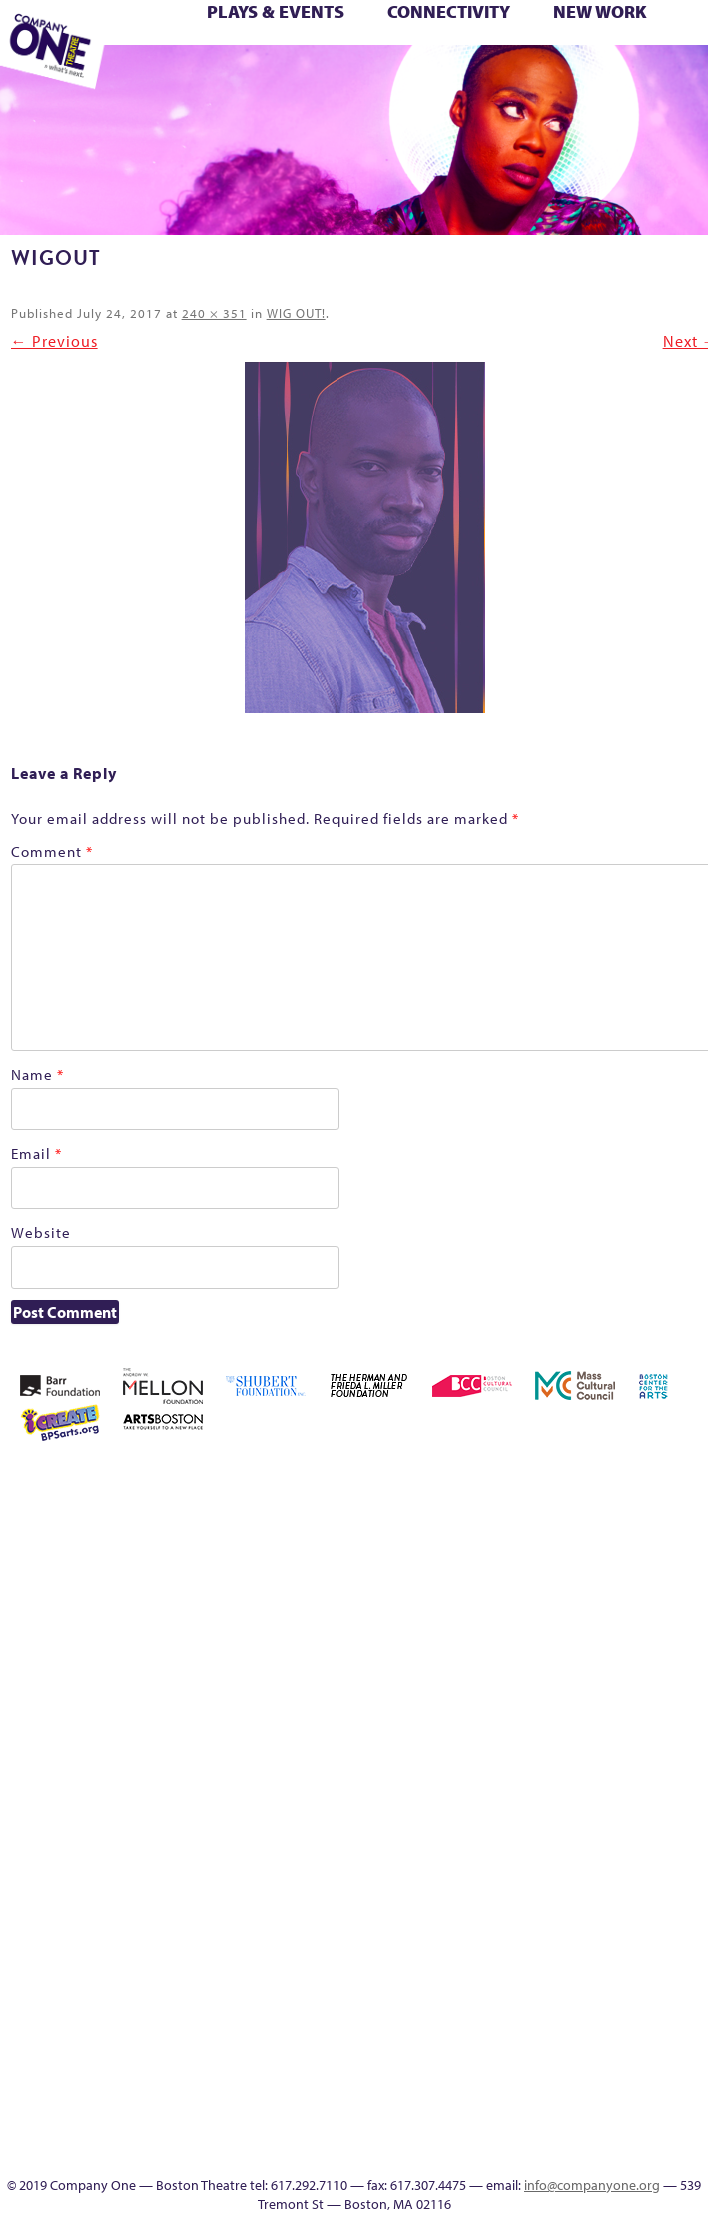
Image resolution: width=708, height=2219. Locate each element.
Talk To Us (476, 77)
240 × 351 (214, 313)
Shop (475, 1840)
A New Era (502, 1480)
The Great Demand (619, 1840)
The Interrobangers (161, 77)
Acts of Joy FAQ (589, 1480)
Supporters (651, 77)
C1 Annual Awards (682, 77)
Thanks (591, 77)
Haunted (590, 1600)
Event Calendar (420, 77)
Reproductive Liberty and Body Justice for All (504, 1768)
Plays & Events (275, 11)
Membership (562, 1720)
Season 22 (591, 1792)
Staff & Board (503, 1840)
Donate (475, 1600)
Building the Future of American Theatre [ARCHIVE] (561, 1528)
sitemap (331, 77)
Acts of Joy (560, 1480)
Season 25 (649, 1792)
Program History (532, 1984)
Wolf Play (244, 77)
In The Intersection (532, 2104)
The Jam (185, 77)
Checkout (678, 1552)
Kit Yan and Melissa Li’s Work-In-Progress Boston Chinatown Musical (474, 1672)
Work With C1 (275, 77)
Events (533, 2128)
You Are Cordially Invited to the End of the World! (309, 77)
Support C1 (532, 1840)
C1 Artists (505, 77)
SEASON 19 (563, 77)
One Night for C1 (677, 1720)
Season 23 (620, 1792)
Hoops (677, 1600)
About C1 (531, 1480)
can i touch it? (620, 1552)
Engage (533, 77)
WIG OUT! (296, 313)
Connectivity (448, 11)
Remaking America (474, 1792)
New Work (600, 11)
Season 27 (446, 1840)
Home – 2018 (620, 1600)
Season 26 (678, 1792)
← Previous (54, 341)
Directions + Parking (626, 77)
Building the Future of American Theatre (532, 1528)
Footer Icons (361, 77)
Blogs (532, 2056)
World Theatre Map (532, 2032)
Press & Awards (347, 99)
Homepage (648, 1600)
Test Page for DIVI (561, 1840)
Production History (445, 1792)
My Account (620, 1720)
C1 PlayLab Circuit (533, 1960)
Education (389, 77)
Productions (448, 77)
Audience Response (533, 2080)
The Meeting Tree (218, 77)
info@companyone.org (592, 2185)
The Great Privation (648, 1840)
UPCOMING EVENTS (532, 2008)
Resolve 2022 (561, 1792)
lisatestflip (533, 1720)
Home (447, 1480)
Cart (649, 1552)
